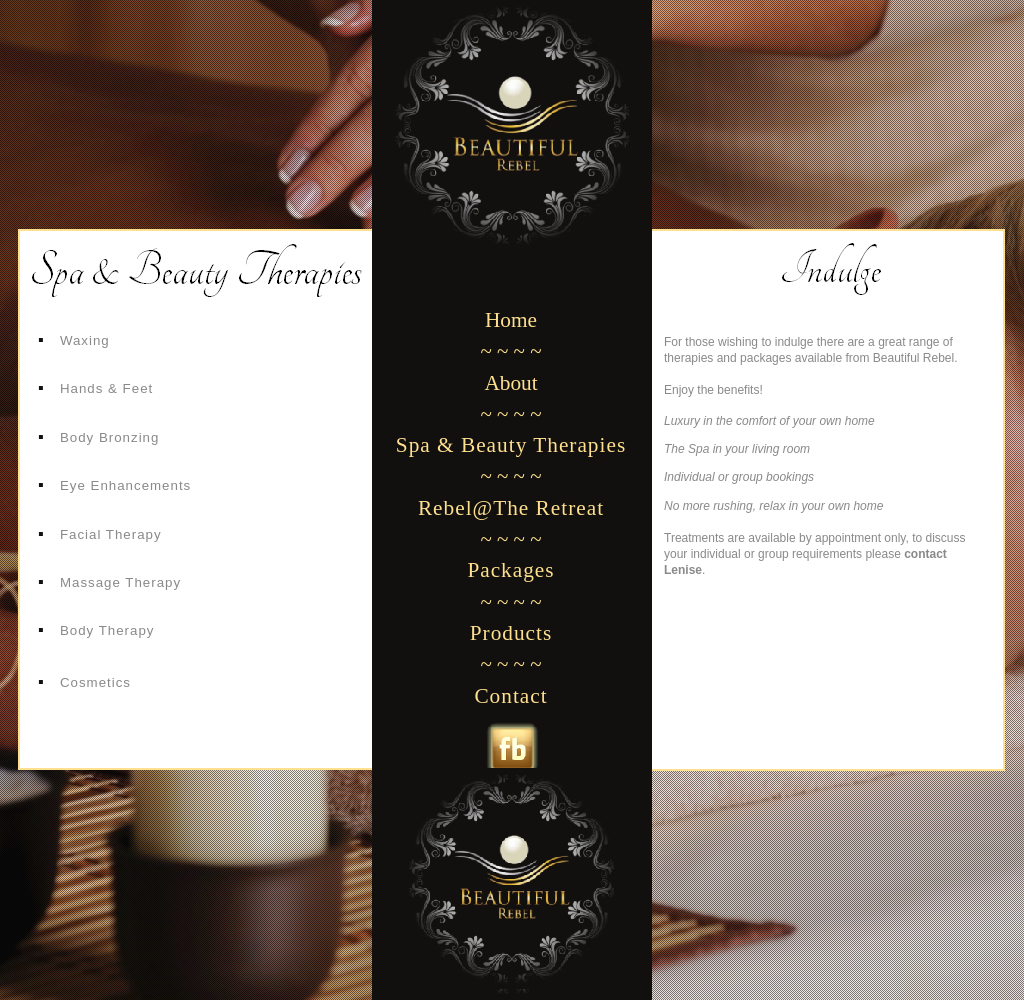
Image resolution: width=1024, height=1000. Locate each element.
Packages (510, 570)
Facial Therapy (111, 534)
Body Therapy (107, 630)
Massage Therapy (120, 582)
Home (511, 320)
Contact (510, 696)
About (510, 383)
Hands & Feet (106, 388)
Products (511, 633)
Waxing (85, 340)
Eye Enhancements (125, 485)
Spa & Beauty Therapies (511, 445)
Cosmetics (95, 682)
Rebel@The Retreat (511, 508)
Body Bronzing (109, 437)
